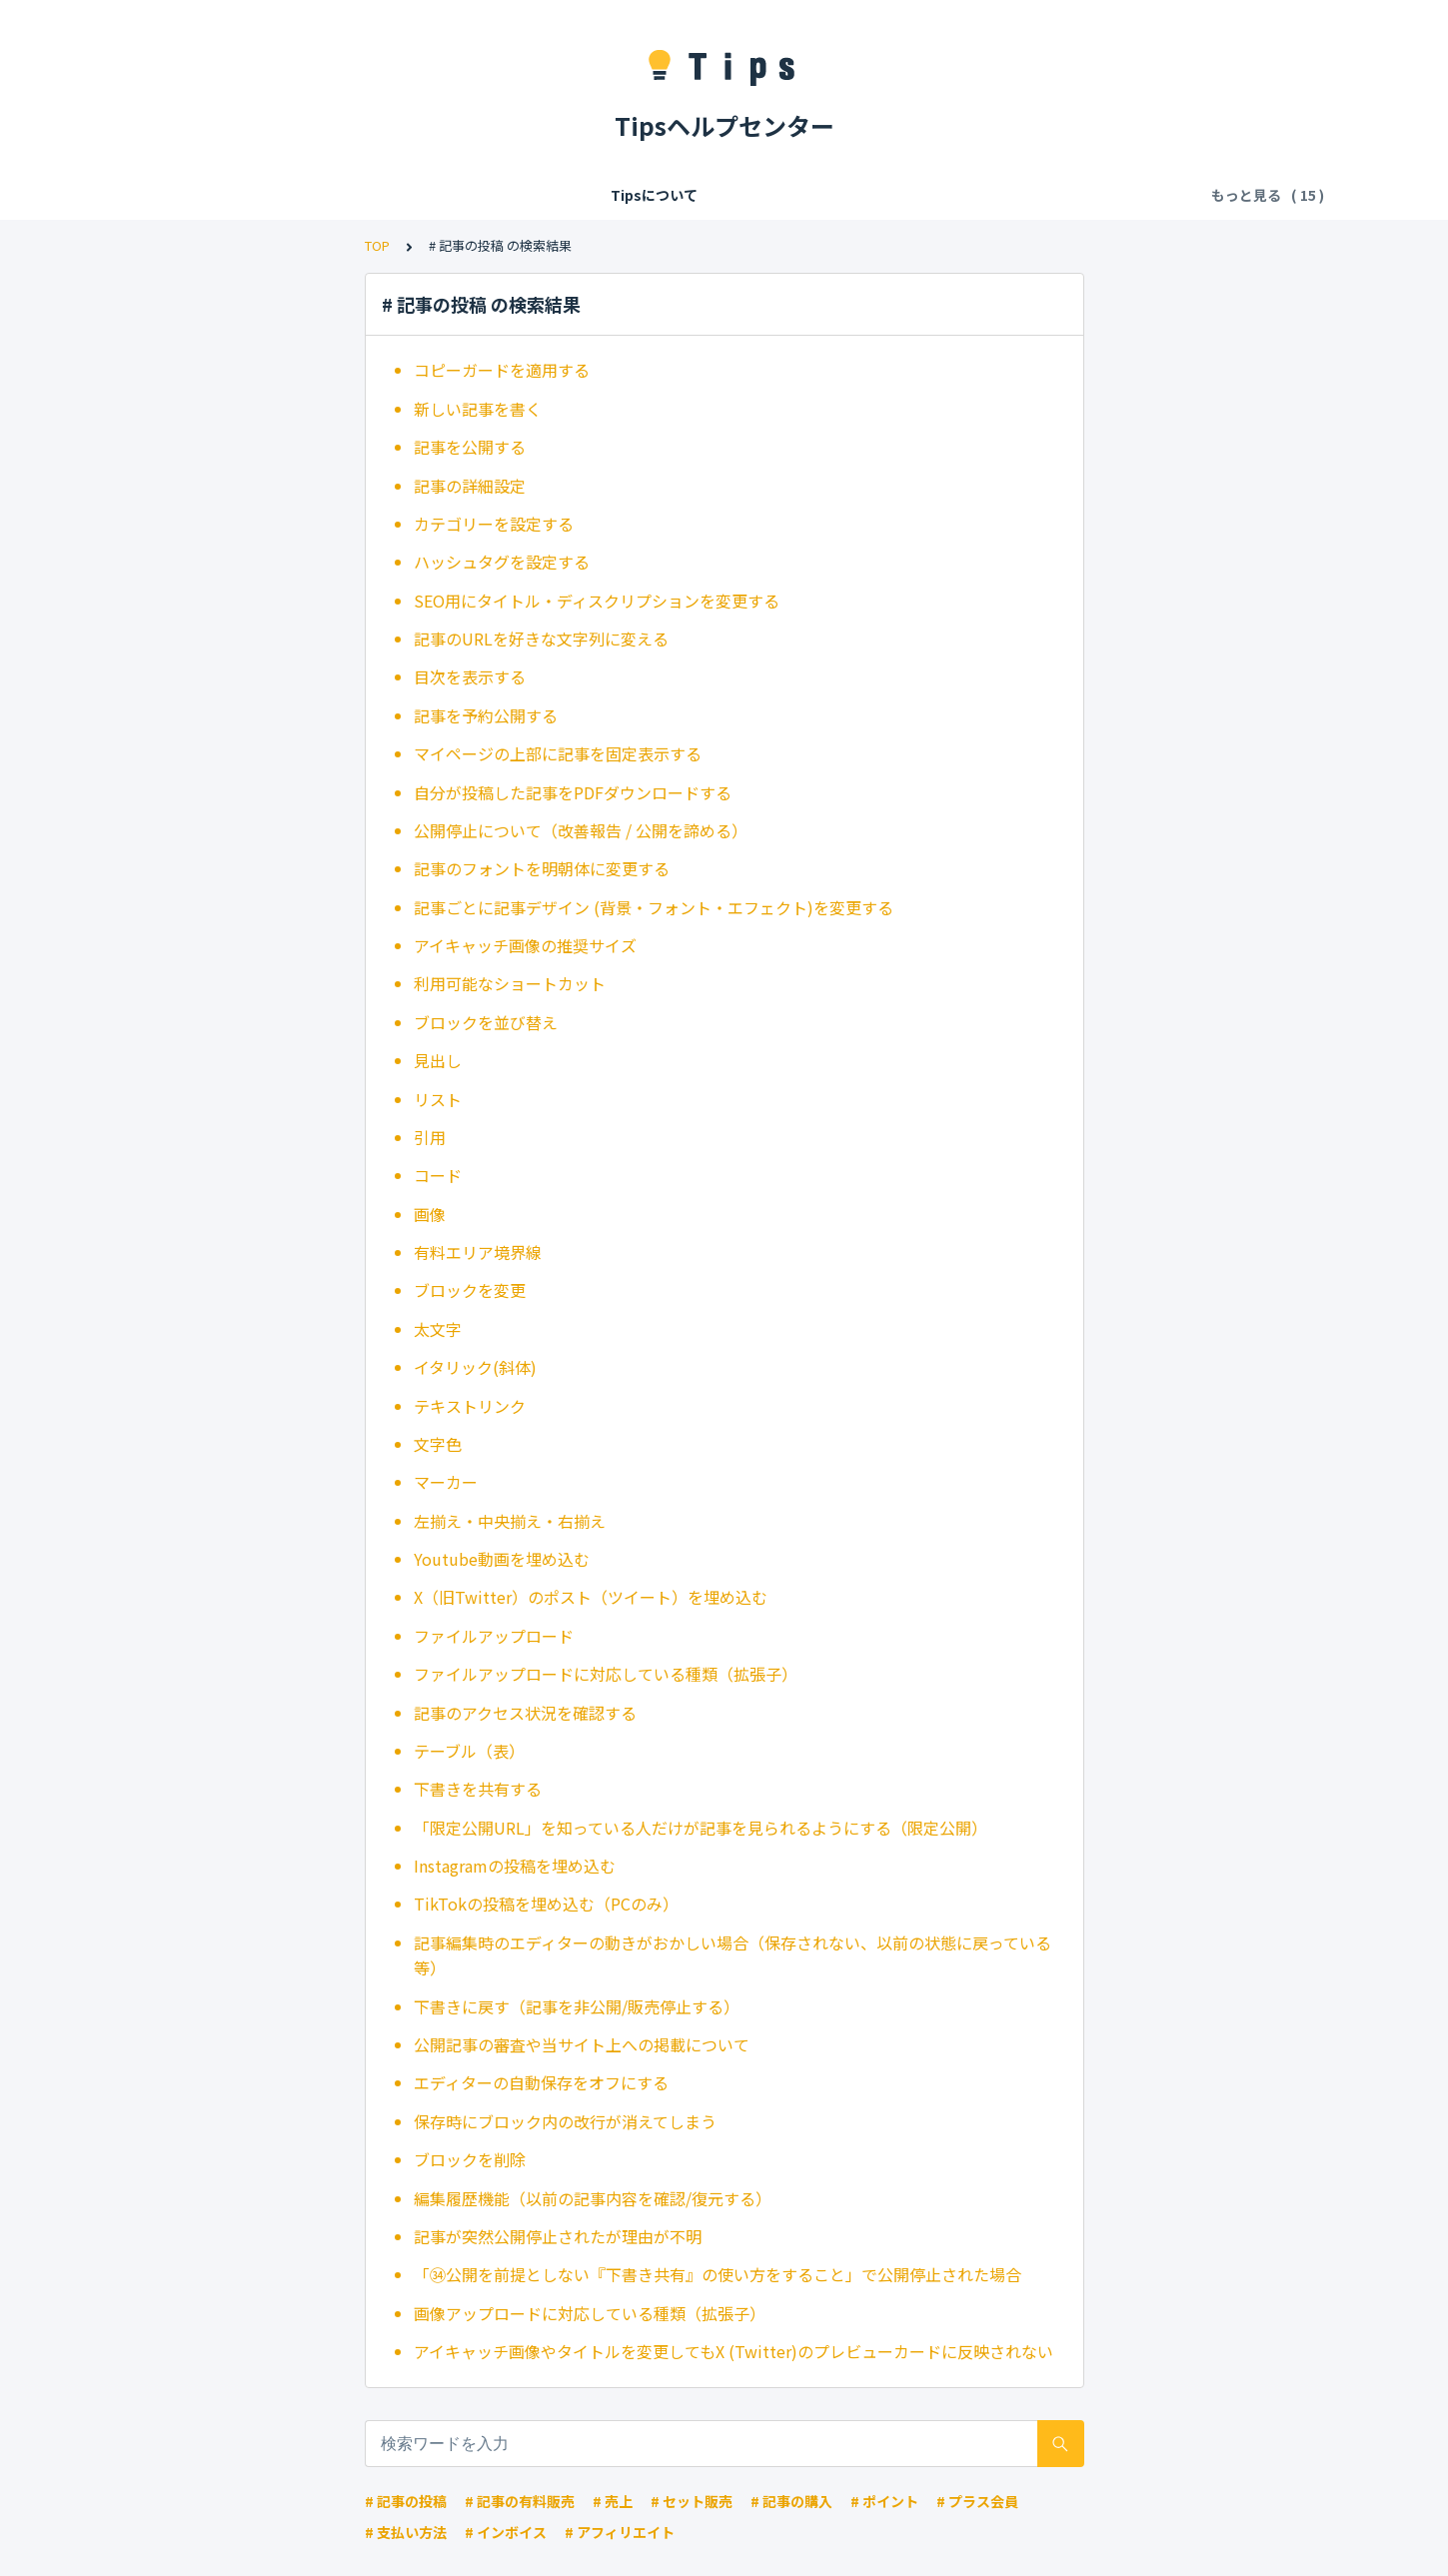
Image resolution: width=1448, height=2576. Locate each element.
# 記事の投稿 (406, 2501)
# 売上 (613, 2501)
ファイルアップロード (494, 1636)
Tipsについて (195, 195)
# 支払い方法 (406, 2532)
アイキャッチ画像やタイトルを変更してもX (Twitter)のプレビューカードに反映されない (733, 2351)
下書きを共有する (478, 1789)
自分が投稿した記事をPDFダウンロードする (572, 792)
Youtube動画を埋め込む (502, 1559)
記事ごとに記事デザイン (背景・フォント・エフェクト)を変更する (653, 907)
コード (438, 1175)
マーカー (446, 1482)
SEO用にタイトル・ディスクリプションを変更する (596, 601)
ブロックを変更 (470, 1290)
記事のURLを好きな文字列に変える (541, 638)
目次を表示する (470, 676)
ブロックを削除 (470, 2159)
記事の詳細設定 (470, 486)
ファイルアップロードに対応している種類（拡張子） (605, 1674)
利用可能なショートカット (510, 983)
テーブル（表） (469, 1751)
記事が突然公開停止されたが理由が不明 (558, 2236)
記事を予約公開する (486, 715)
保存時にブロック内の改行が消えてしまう (565, 2121)
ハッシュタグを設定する (502, 562)
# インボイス (506, 2532)
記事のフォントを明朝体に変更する (542, 868)
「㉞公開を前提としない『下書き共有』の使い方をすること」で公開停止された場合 (717, 2274)
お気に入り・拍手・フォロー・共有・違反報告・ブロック (974, 195)
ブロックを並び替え (486, 1022)
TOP (377, 245)
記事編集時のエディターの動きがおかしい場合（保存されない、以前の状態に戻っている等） (732, 1955)
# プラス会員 (977, 2501)
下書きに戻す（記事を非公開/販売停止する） (576, 2006)
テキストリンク (470, 1406)
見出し (438, 1060)
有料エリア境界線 (478, 1252)
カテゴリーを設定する (494, 524)
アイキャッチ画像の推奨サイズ (525, 945)
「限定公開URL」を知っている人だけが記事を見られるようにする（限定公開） (700, 1828)
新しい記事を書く (478, 409)
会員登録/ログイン (325, 195)
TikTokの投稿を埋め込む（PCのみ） (546, 1904)
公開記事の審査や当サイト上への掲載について (581, 2044)
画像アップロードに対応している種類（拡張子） (589, 2313)
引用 (430, 1137)
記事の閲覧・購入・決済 (687, 195)
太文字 (438, 1329)
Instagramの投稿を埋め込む (515, 1866)
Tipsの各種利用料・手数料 (497, 195)
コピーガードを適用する (502, 370)
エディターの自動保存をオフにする (541, 2082)
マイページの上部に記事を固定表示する (558, 753)
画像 (430, 1214)
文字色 (438, 1444)
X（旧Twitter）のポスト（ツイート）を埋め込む (590, 1597)
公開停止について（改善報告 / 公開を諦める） (580, 830)
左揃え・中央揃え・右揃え (510, 1521)
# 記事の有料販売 (520, 2501)
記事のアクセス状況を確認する (525, 1713)
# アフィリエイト (620, 2532)
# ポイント (884, 2501)
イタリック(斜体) (475, 1367)
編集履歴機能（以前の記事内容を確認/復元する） (592, 2198)
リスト (438, 1099)
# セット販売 (691, 2501)
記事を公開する (470, 447)
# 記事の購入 (791, 2501)
